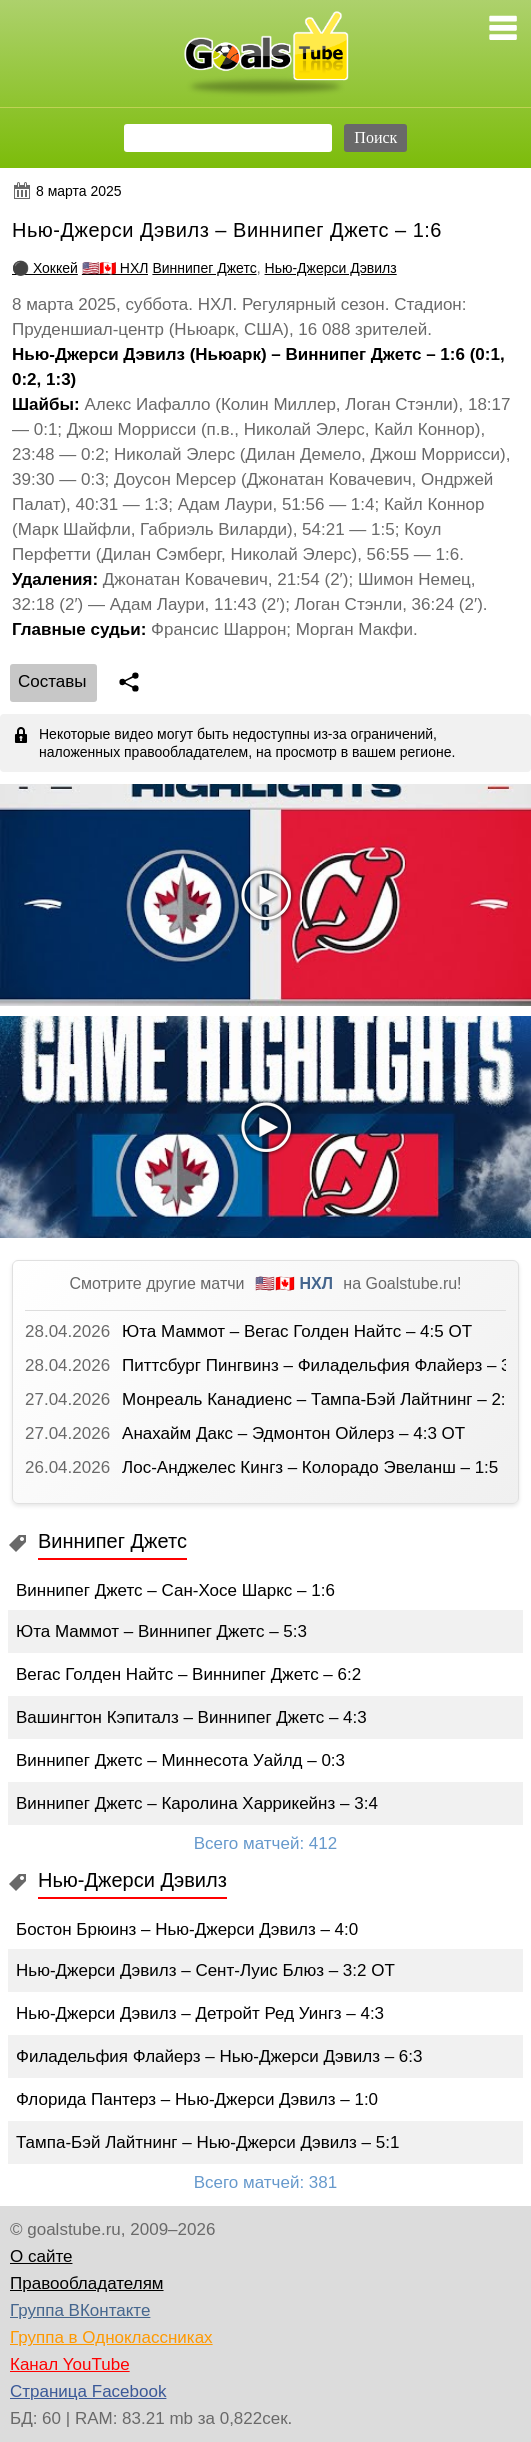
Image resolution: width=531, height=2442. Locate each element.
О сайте (41, 2256)
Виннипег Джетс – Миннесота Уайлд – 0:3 (180, 1760)
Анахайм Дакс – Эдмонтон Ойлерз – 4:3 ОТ (293, 1433)
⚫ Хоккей (45, 268)
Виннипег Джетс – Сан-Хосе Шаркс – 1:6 (175, 1590)
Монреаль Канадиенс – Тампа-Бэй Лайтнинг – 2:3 (318, 1399)
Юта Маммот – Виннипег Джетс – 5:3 (161, 1631)
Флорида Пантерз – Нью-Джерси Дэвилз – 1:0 (197, 2099)
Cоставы (52, 681)
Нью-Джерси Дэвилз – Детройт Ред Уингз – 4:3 (200, 2013)
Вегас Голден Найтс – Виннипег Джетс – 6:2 (188, 1674)
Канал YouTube (70, 2364)
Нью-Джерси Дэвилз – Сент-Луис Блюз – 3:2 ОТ (205, 1970)
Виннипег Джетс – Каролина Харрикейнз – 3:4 (197, 1803)
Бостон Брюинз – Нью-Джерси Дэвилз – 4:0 (187, 1929)
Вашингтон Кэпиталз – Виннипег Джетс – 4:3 (191, 1717)
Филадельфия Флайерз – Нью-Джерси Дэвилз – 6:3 (219, 2056)
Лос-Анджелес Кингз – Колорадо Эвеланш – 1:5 (310, 1467)
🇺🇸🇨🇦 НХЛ (115, 268)
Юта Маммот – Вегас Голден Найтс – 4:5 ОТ (297, 1331)
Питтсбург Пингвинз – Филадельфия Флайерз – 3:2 (323, 1365)
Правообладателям (87, 2283)
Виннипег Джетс (204, 268)
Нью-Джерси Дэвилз (331, 268)
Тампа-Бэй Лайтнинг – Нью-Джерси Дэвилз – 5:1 (207, 2142)
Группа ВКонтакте (80, 2310)
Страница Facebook (88, 2391)
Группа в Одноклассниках (111, 2337)
